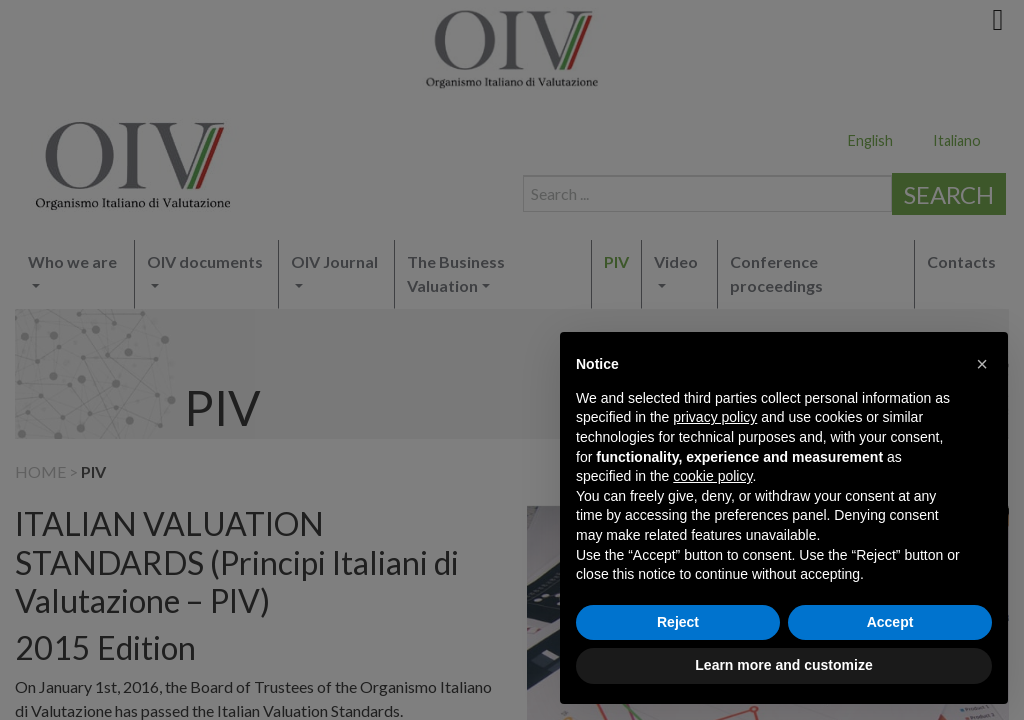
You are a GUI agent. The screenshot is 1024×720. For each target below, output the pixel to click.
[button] (982, 364)
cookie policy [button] (712, 476)
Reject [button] (678, 622)
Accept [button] (890, 622)
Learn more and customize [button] (783, 665)
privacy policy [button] (715, 417)
